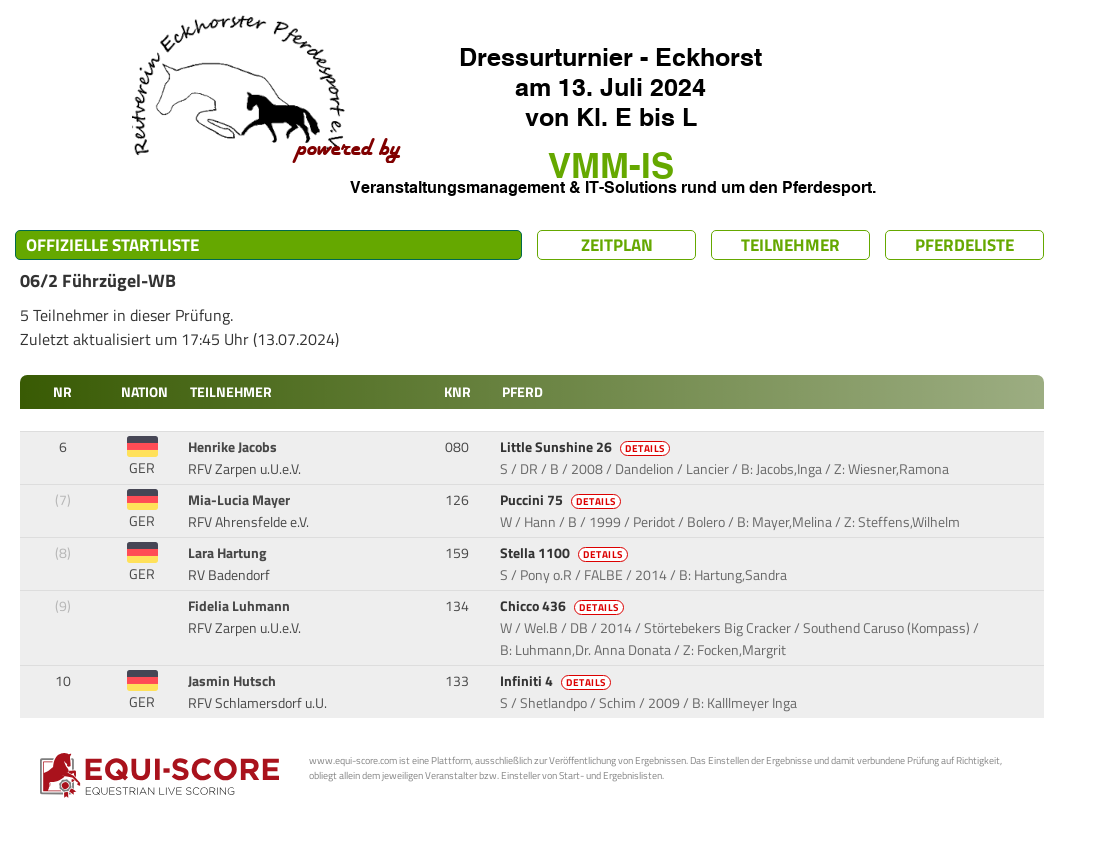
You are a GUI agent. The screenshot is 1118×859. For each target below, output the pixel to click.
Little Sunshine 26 (586, 447)
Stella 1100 (565, 553)
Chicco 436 (563, 606)
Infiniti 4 (557, 681)
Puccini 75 (562, 500)
